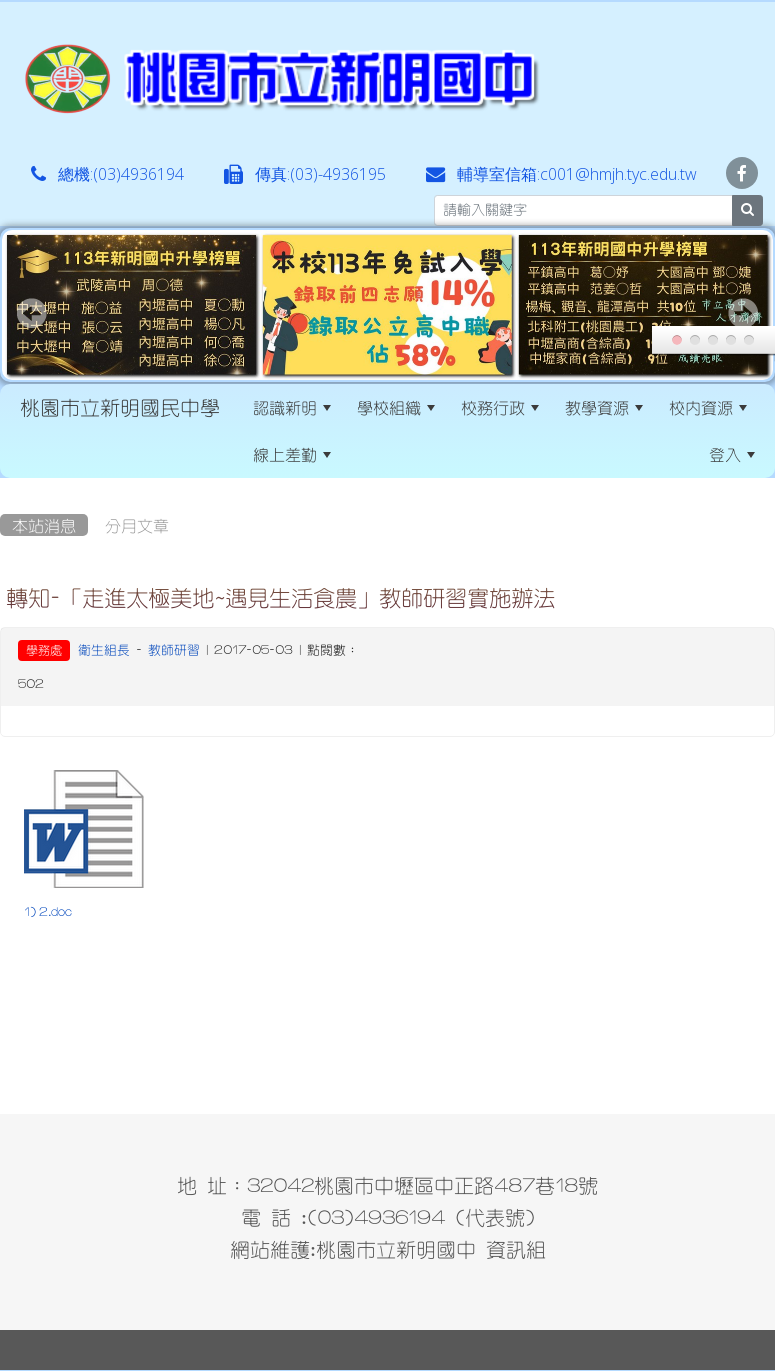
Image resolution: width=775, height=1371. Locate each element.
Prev (32, 313)
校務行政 (500, 407)
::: (361, 454)
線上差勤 (292, 454)
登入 (732, 454)
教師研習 (174, 649)
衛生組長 (104, 649)
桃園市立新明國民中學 (120, 407)
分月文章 (137, 525)
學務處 (44, 650)
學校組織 (396, 407)
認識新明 (292, 407)
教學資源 (604, 407)
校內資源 (708, 407)
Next (743, 313)
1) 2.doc (48, 911)
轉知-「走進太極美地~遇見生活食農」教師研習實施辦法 (280, 597)
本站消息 (44, 525)
